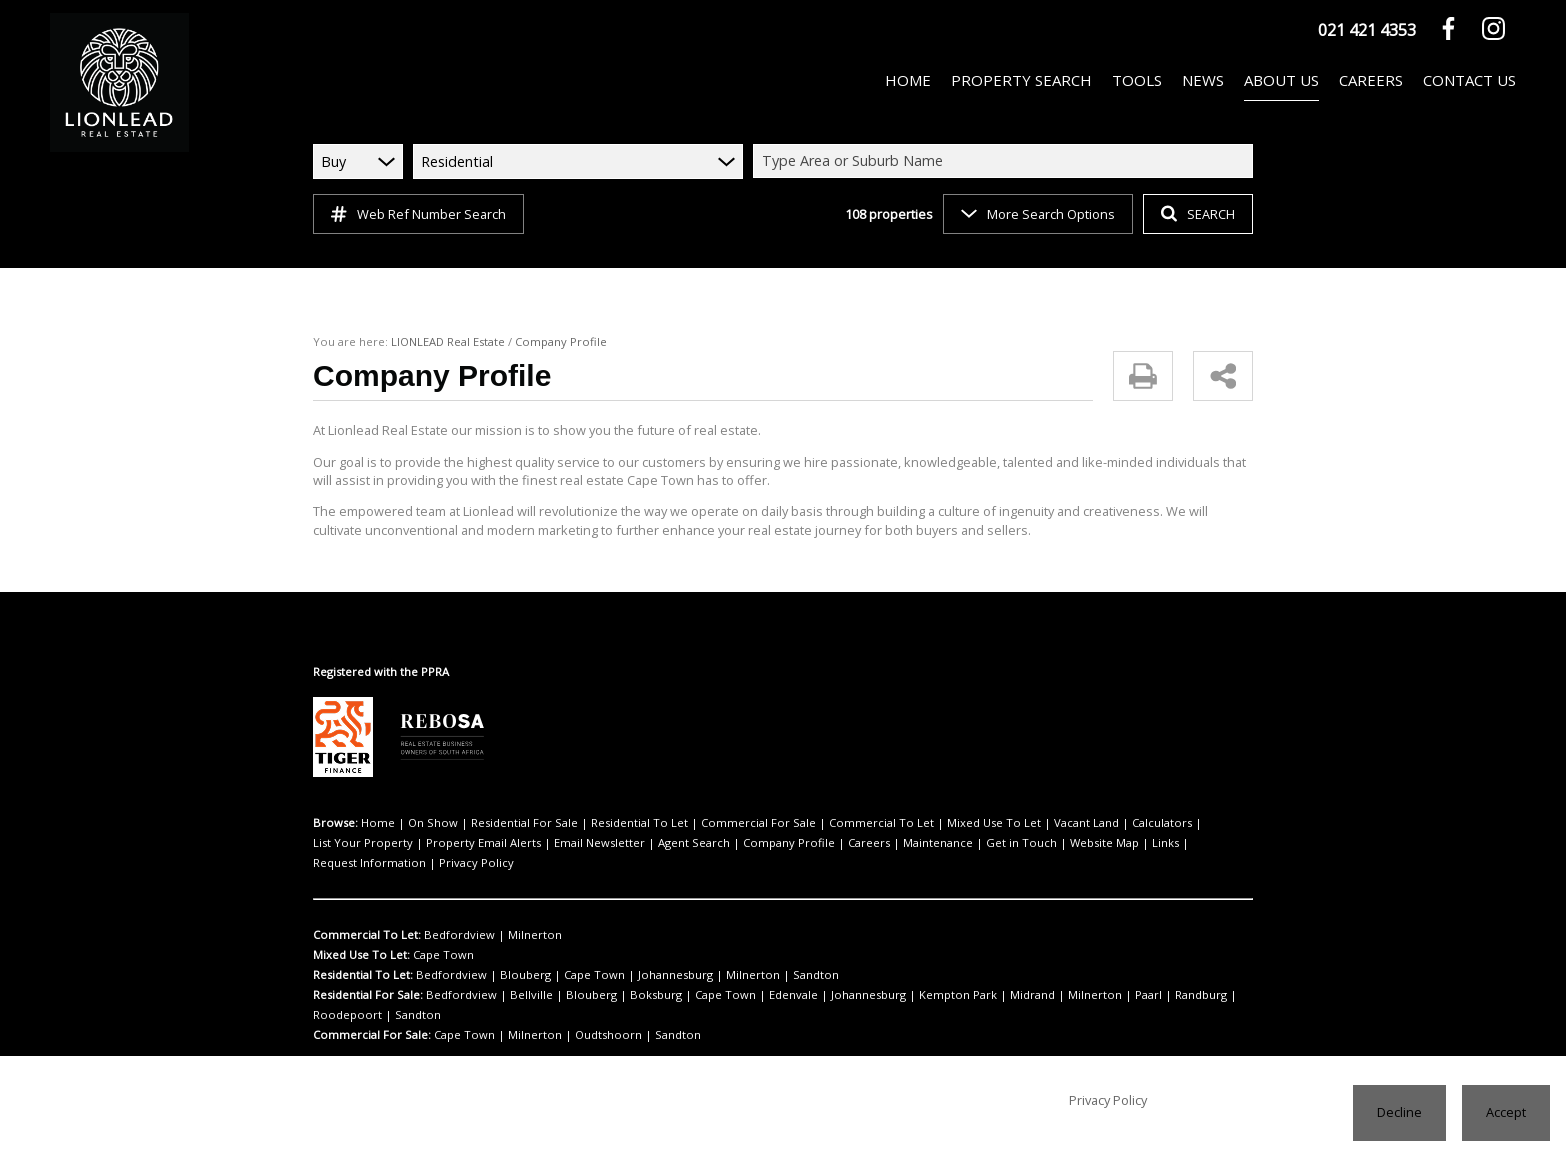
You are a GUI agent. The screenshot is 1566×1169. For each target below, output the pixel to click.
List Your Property (1154, 823)
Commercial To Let (822, 823)
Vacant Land (1005, 823)
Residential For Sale (504, 823)
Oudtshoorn (580, 995)
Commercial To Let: (365, 915)
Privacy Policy (1136, 843)
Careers (708, 843)
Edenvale (743, 975)
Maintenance (769, 843)
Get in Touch (841, 843)
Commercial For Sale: (370, 995)
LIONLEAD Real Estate (441, 342)
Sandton (761, 955)
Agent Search (553, 843)
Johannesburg (640, 955)
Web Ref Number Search (415, 214)
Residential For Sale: (368, 975)
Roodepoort (1163, 975)
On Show (422, 823)
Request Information (1041, 843)
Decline (1401, 1111)
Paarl (1053, 975)
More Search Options (1036, 213)
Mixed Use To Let (922, 823)
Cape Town (439, 935)
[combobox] (1006, 161)
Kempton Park (891, 975)
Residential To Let (608, 823)
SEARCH (1195, 213)
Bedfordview (451, 915)
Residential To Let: (362, 955)
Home (375, 823)
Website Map (914, 843)
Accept (1506, 1111)
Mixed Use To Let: (360, 935)
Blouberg (508, 955)
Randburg (1100, 975)
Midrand (956, 975)
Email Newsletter (469, 843)
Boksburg (621, 975)
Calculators (1073, 823)
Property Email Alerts (365, 843)
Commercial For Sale (714, 823)
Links (969, 843)
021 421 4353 (1367, 29)
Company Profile (637, 843)
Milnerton (513, 915)
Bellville (516, 975)
